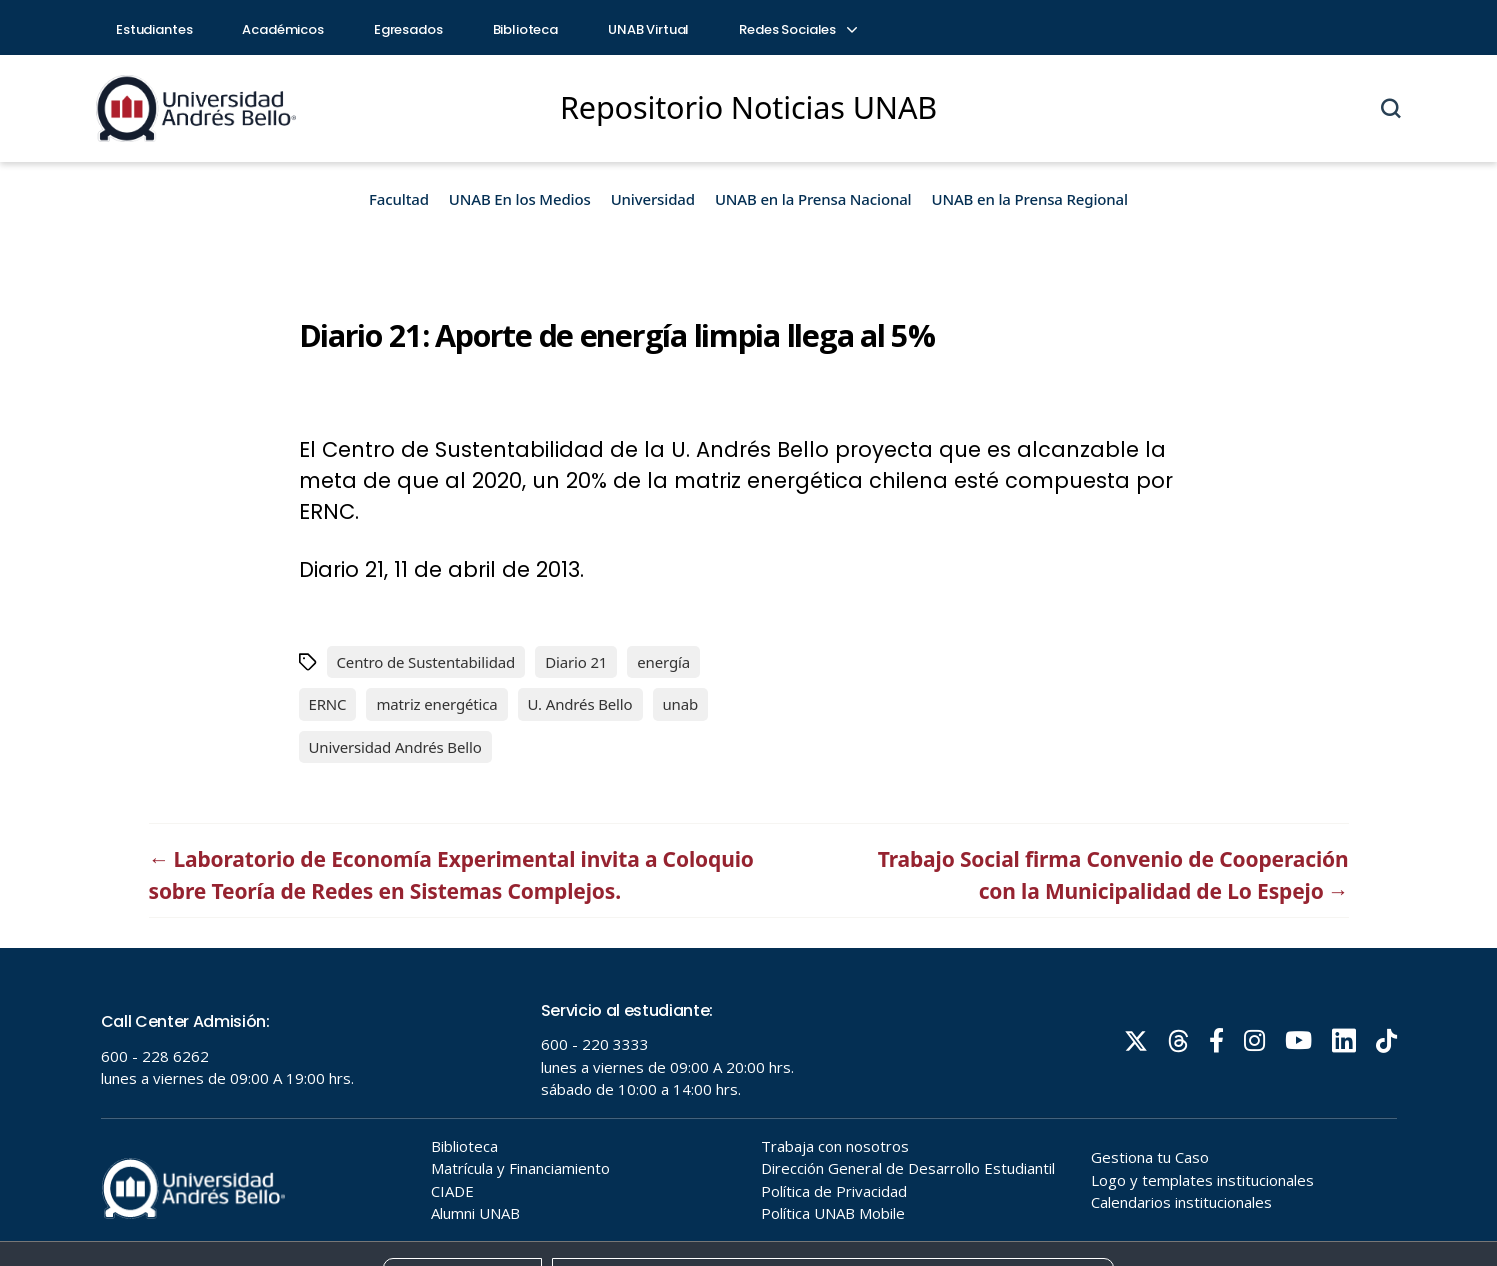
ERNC (328, 704)
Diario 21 (576, 662)
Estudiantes (154, 29)
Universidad (653, 199)
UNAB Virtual (648, 29)
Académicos (283, 29)
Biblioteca (526, 29)
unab (681, 704)
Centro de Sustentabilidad (426, 662)
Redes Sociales (797, 29)
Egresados (408, 29)
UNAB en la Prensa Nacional (813, 199)
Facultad (399, 199)
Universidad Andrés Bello (395, 747)
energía (663, 662)
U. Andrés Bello (580, 704)
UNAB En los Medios (520, 199)
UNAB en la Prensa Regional (1030, 199)
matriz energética (436, 704)
